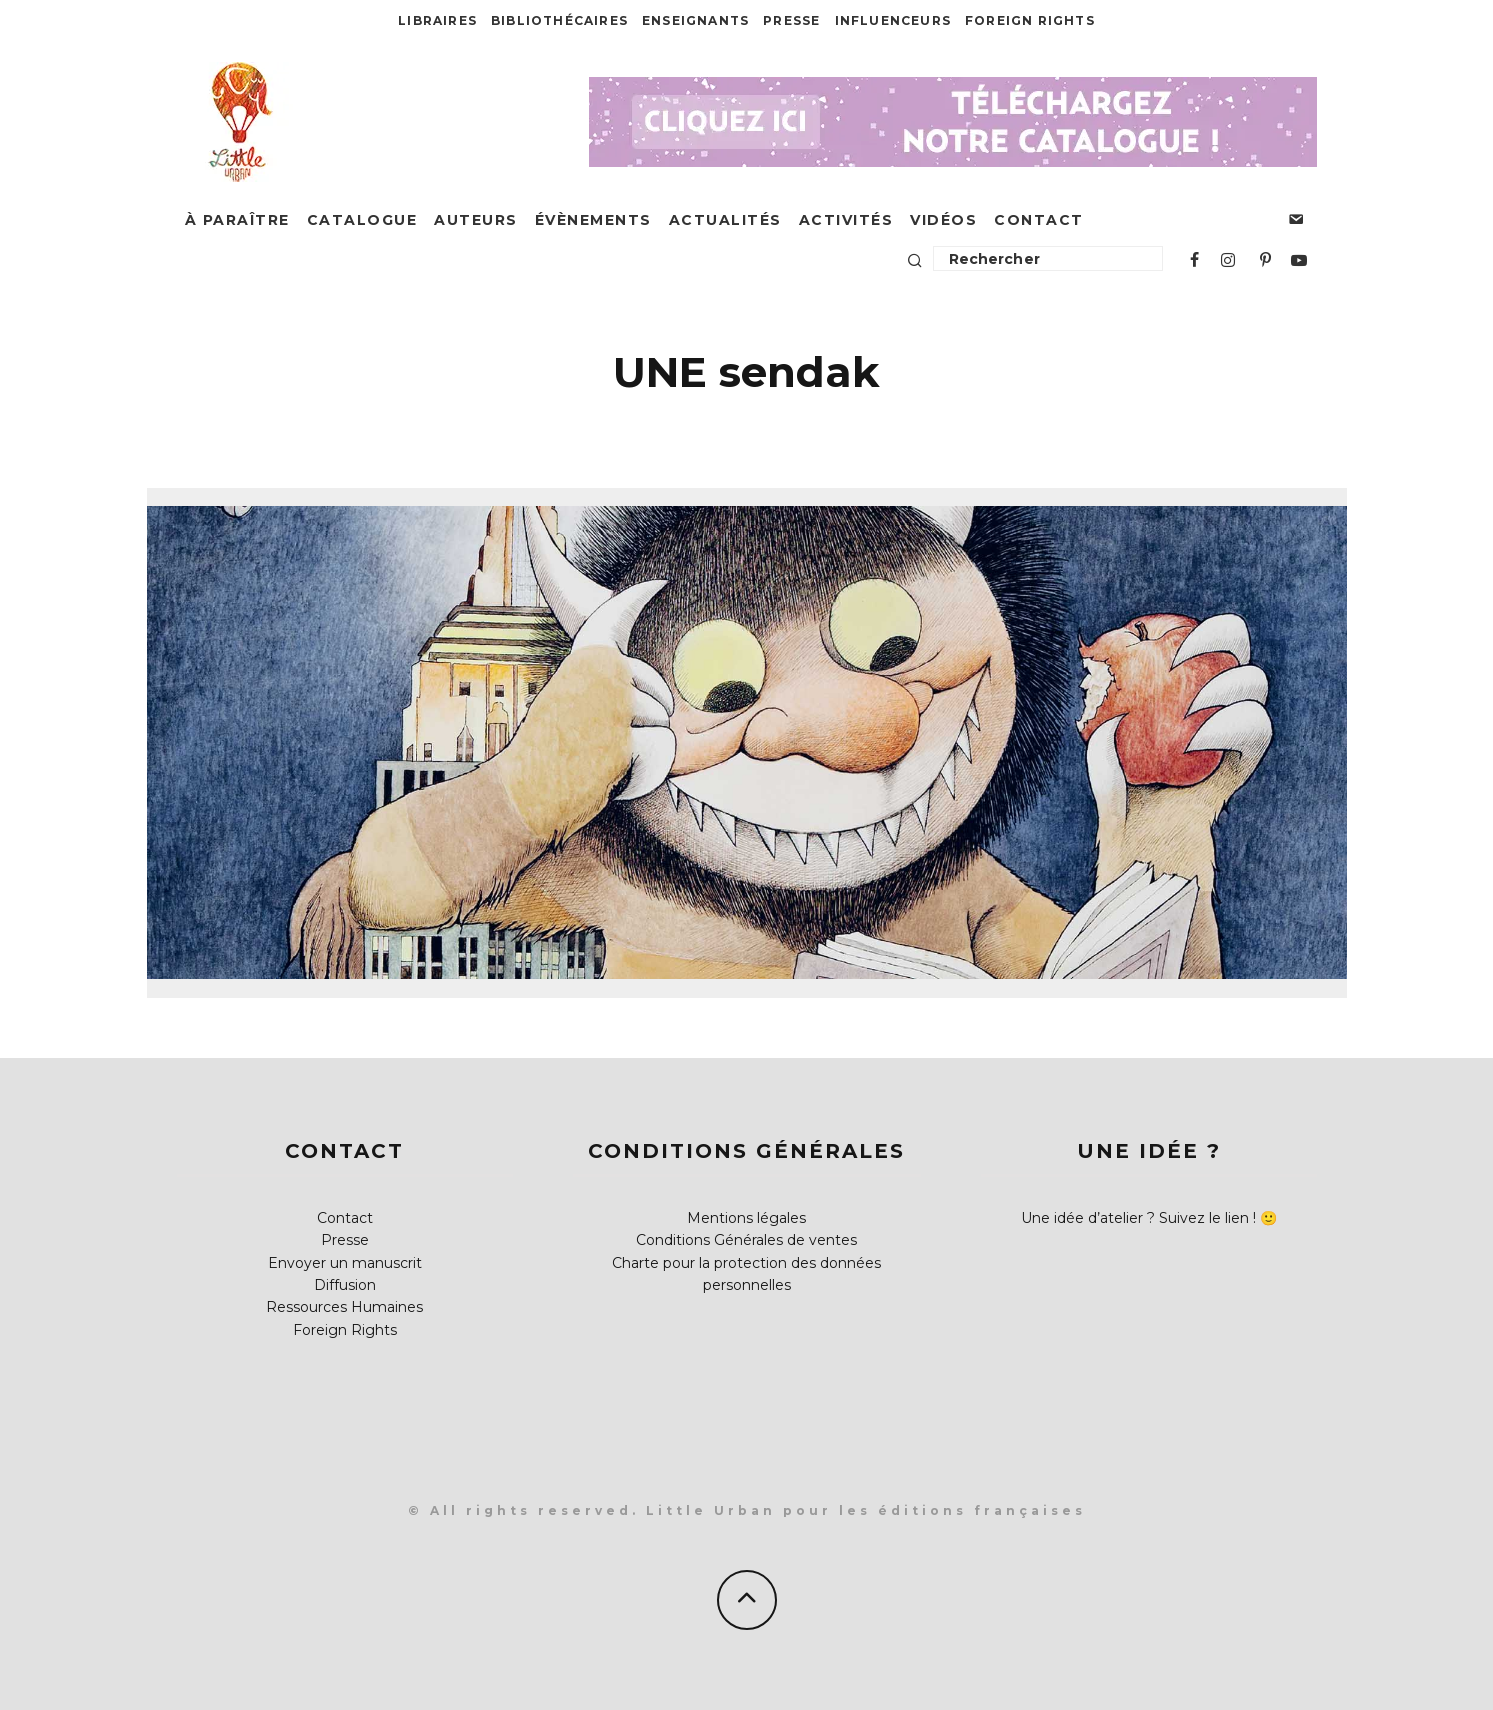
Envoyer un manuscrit (345, 1263)
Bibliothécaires (559, 20)
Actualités (725, 220)
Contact (1039, 220)
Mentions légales (746, 1218)
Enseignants (695, 20)
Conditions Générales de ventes (746, 1240)
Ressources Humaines (344, 1307)
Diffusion (345, 1285)
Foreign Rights (1030, 20)
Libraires (437, 20)
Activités (846, 220)
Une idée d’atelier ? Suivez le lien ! (1138, 1218)
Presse (791, 20)
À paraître (237, 220)
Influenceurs (893, 20)
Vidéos (943, 220)
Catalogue (362, 220)
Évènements (593, 220)
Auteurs (476, 220)
